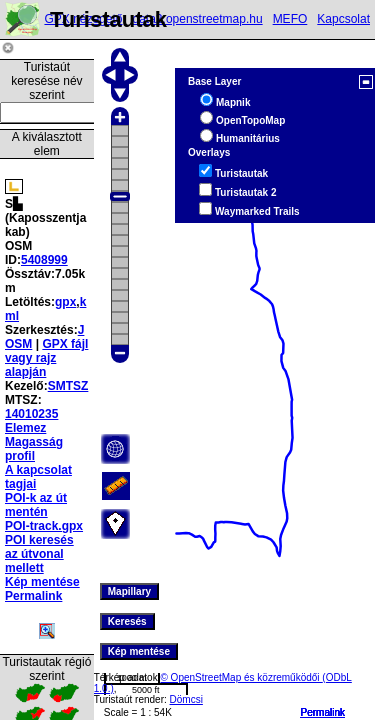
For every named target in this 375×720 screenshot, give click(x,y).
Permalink (323, 712)
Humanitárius (248, 138)
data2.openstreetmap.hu (198, 19)
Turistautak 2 (246, 192)
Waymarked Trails (257, 211)
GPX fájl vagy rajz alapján (46, 358)
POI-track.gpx (44, 526)
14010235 (31, 414)
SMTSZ (68, 386)
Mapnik (233, 102)
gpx (65, 302)
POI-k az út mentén (36, 505)
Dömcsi (186, 699)
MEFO (290, 19)
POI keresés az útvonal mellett (39, 554)
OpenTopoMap (250, 120)
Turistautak (241, 173)
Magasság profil (34, 449)
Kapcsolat (343, 19)
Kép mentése (42, 582)
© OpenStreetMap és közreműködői (241, 677)
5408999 (44, 260)
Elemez (25, 428)
